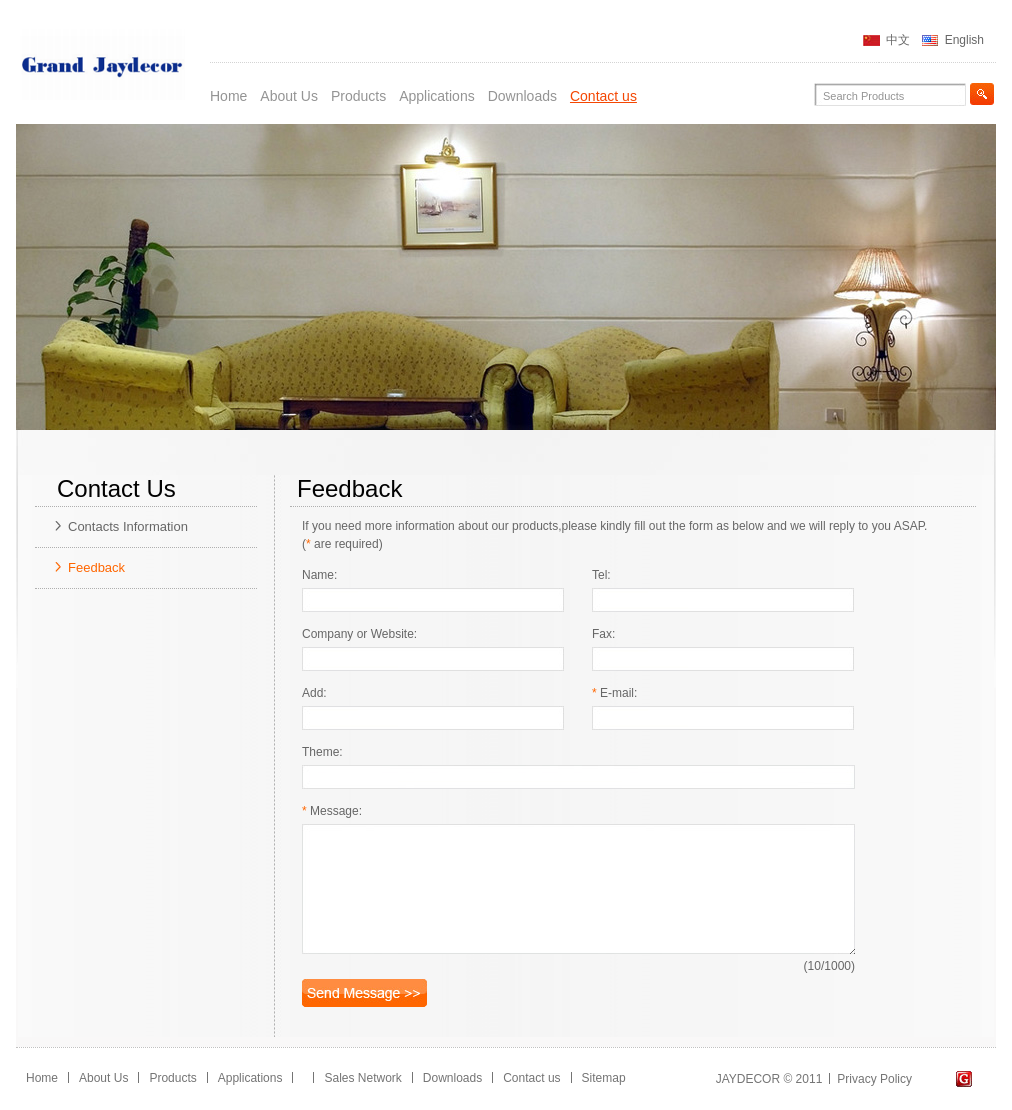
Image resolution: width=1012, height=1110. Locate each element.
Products (358, 96)
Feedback (96, 567)
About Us (289, 96)
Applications (437, 96)
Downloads (522, 96)
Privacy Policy (874, 1079)
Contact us (603, 96)
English (964, 40)
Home (228, 96)
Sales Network (362, 1078)
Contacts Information (128, 526)
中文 (898, 40)
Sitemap (604, 1078)
